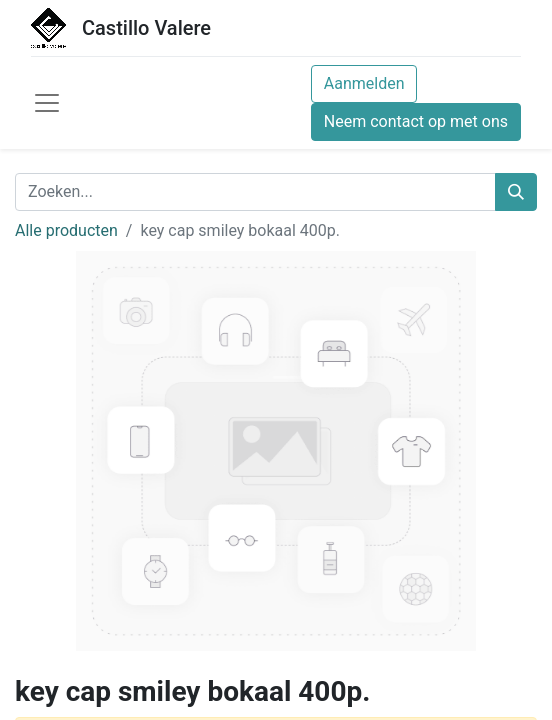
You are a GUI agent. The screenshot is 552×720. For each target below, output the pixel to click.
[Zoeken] (516, 192)
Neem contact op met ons (416, 121)
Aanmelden (364, 83)
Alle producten (66, 230)
